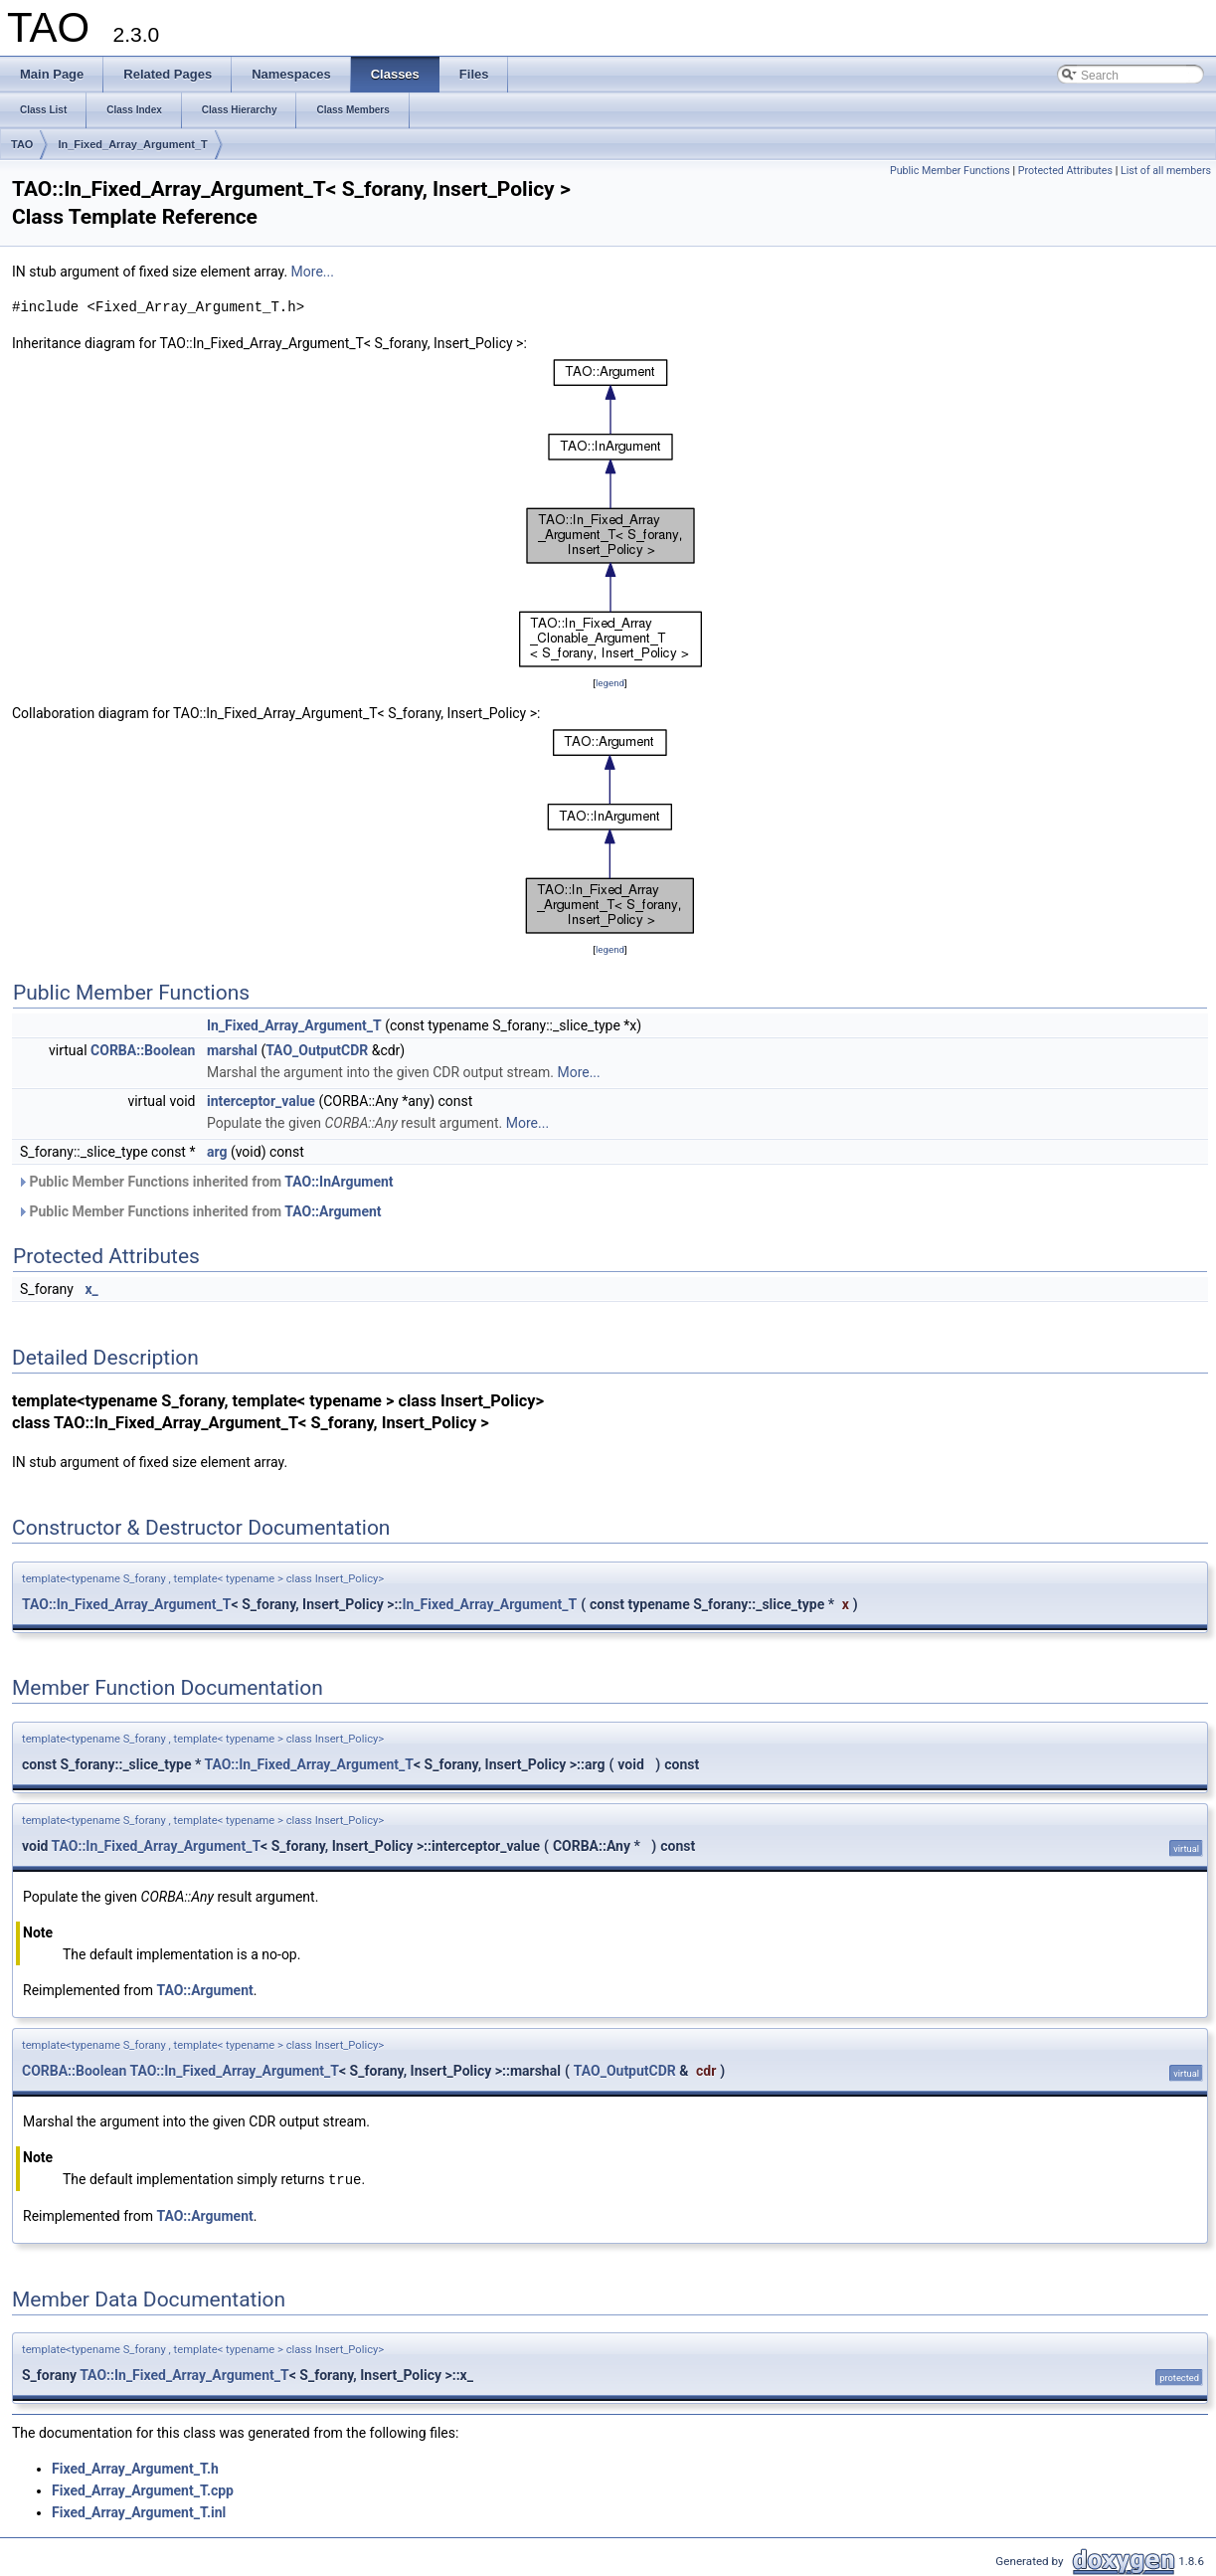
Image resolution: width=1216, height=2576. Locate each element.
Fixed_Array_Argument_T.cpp (143, 2489)
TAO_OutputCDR (316, 1050)
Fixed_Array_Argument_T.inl (139, 2511)
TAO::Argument (332, 1211)
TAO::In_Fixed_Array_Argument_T (127, 1604)
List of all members (1166, 170)
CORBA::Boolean (142, 1050)
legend (610, 682)
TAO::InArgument (338, 1182)
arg (217, 1152)
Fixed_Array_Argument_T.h (135, 2468)
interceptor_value (261, 1101)
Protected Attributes (1065, 170)
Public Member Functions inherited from (205, 1182)
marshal (232, 1050)
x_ (91, 1289)
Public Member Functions (950, 170)
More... (312, 271)
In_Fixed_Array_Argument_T (132, 144)
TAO (22, 144)
